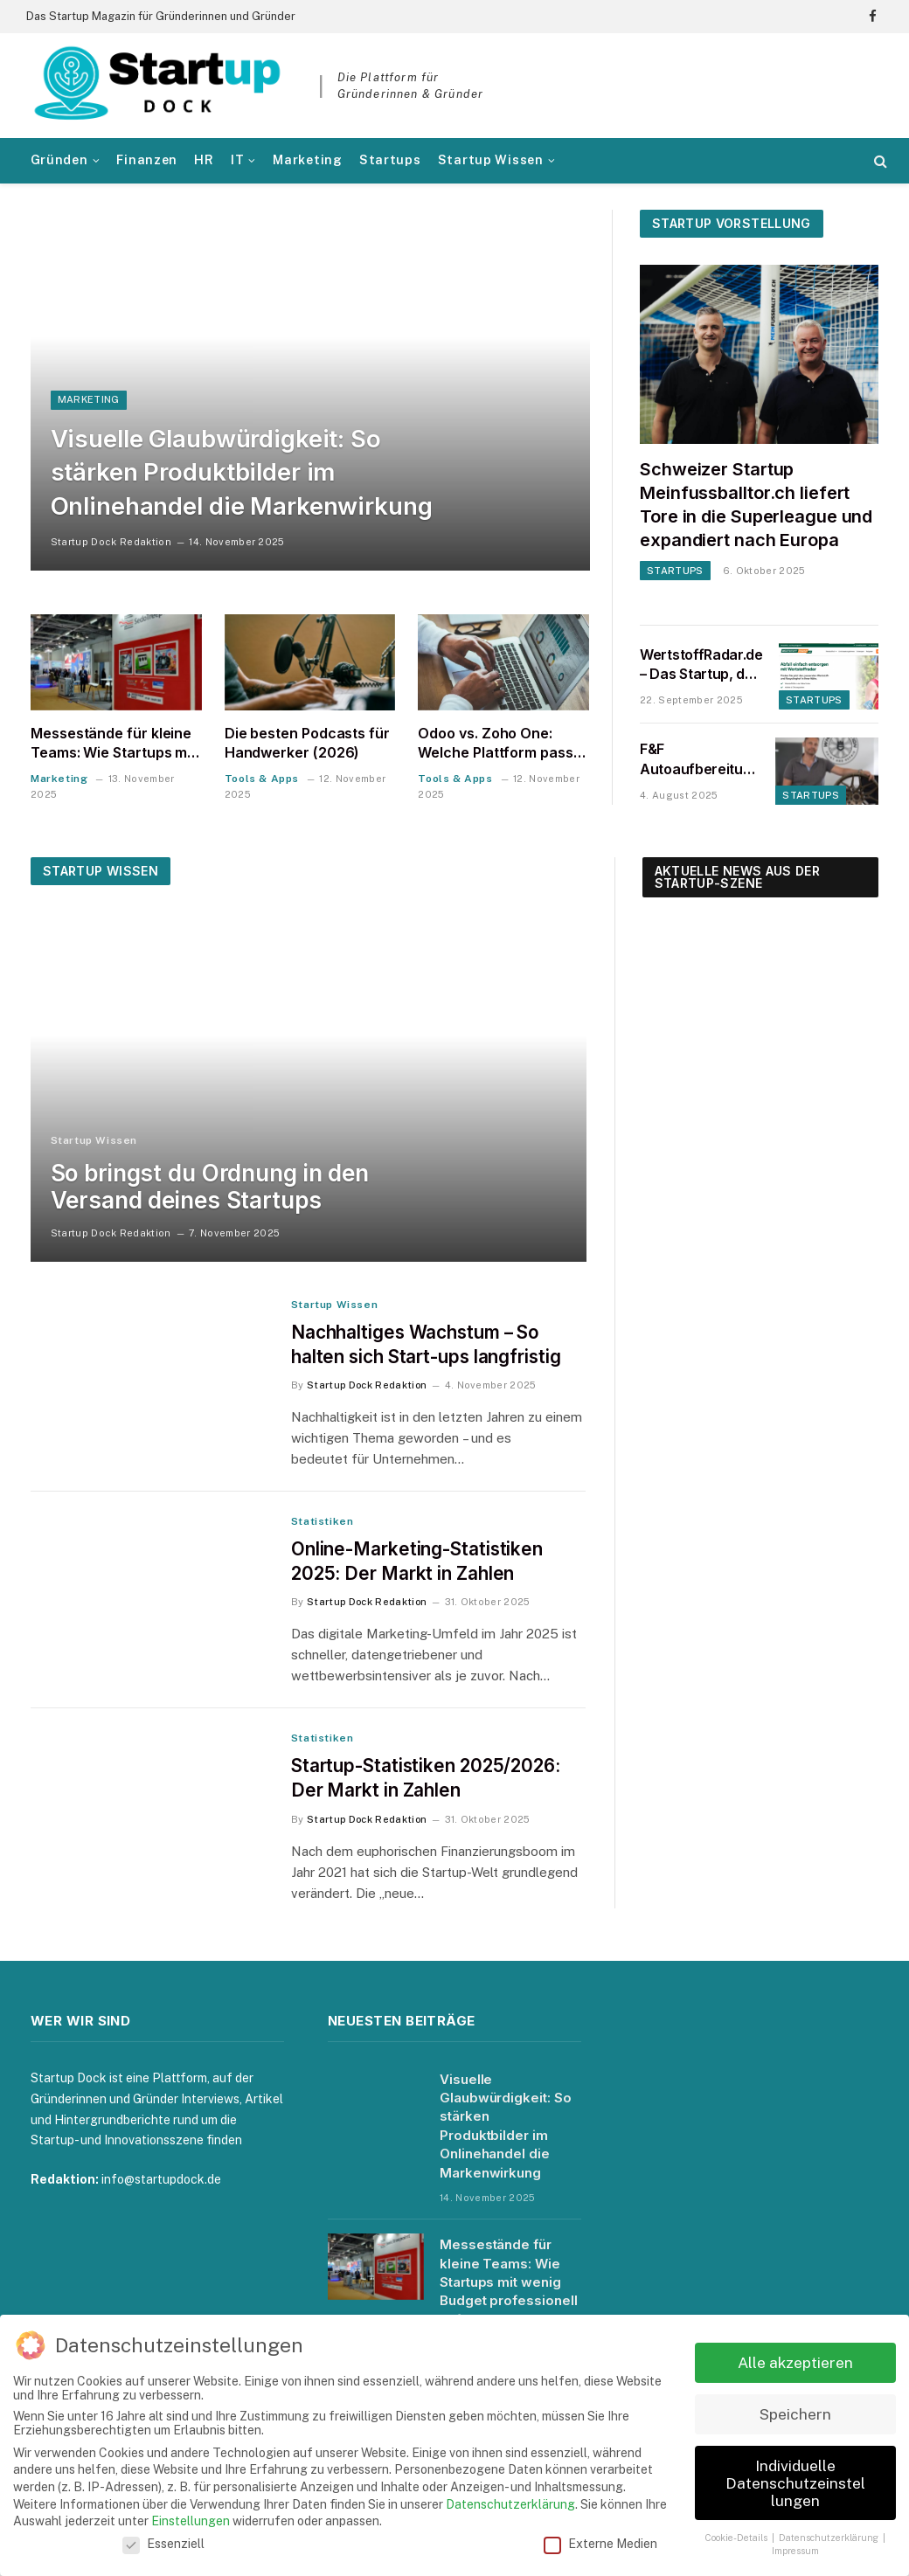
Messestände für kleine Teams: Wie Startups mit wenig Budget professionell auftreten (113, 743)
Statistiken (322, 1522)
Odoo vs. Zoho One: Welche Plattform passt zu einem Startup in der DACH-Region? (498, 743)
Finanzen (146, 160)
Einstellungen (190, 2521)
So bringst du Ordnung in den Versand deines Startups (210, 1187)
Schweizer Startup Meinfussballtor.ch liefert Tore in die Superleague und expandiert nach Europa (756, 505)
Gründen (59, 160)
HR (203, 160)
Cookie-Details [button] (737, 2537)
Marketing (307, 160)
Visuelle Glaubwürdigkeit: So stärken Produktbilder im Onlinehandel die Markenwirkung (243, 470)
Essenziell (163, 2544)
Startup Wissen (491, 160)
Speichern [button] (795, 2414)
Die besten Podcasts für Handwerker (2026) (307, 742)
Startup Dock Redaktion (111, 542)
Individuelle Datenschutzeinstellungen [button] (795, 2482)
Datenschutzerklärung (510, 2504)
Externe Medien (600, 2544)
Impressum (795, 2550)
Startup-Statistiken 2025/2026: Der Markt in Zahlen (426, 1780)
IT (237, 160)
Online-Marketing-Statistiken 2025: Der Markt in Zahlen (417, 1562)
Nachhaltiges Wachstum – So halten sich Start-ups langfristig (427, 1344)
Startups (390, 160)
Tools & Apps (262, 778)
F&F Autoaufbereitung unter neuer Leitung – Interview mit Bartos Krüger (700, 759)
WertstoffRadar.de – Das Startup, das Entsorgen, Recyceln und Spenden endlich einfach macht (701, 665)
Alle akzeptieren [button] (795, 2362)
